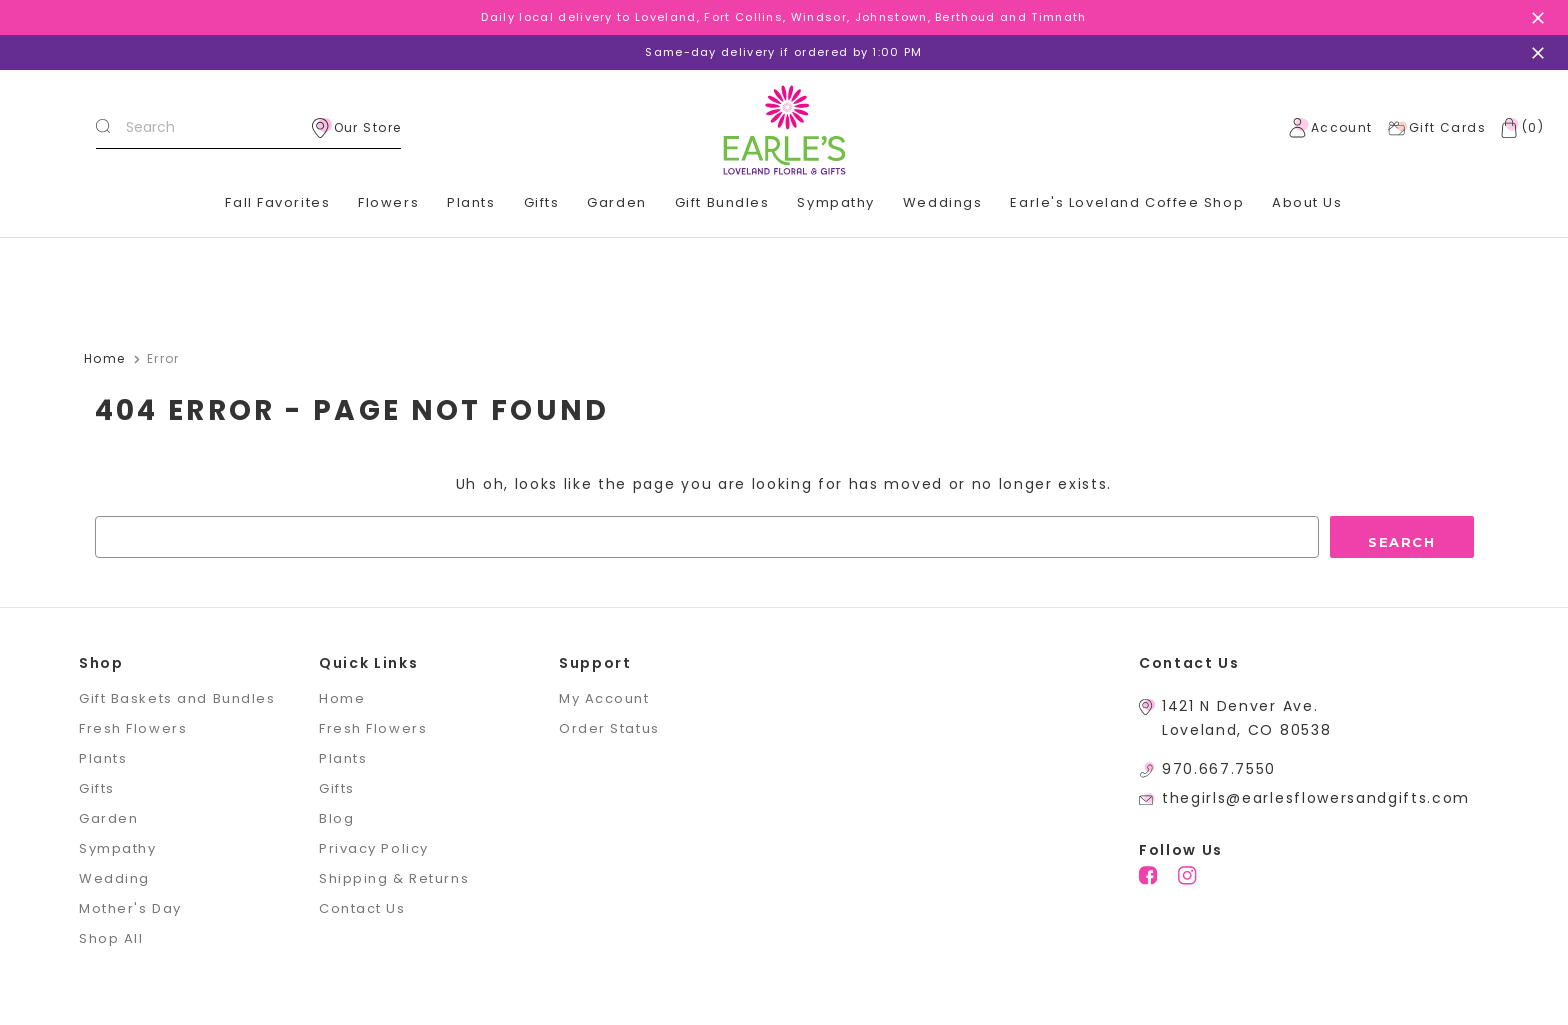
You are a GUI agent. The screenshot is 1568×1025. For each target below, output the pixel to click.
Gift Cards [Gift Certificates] (1436, 128)
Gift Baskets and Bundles (177, 698)
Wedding (114, 878)
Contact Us (362, 908)
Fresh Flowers (133, 728)
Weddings (942, 202)
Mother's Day (130, 908)
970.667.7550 (1219, 769)
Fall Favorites (277, 202)
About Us (1307, 202)
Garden (616, 202)
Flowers (388, 202)
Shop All (111, 938)
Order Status (609, 728)
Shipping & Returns (394, 878)
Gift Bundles (722, 202)
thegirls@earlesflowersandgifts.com (1316, 798)
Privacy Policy (374, 848)
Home (342, 698)
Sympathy (835, 202)
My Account (604, 698)
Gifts (542, 202)
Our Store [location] (357, 128)
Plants (471, 202)
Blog (336, 818)
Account (1331, 128)
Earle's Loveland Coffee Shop (1127, 202)
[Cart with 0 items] (1518, 128)
